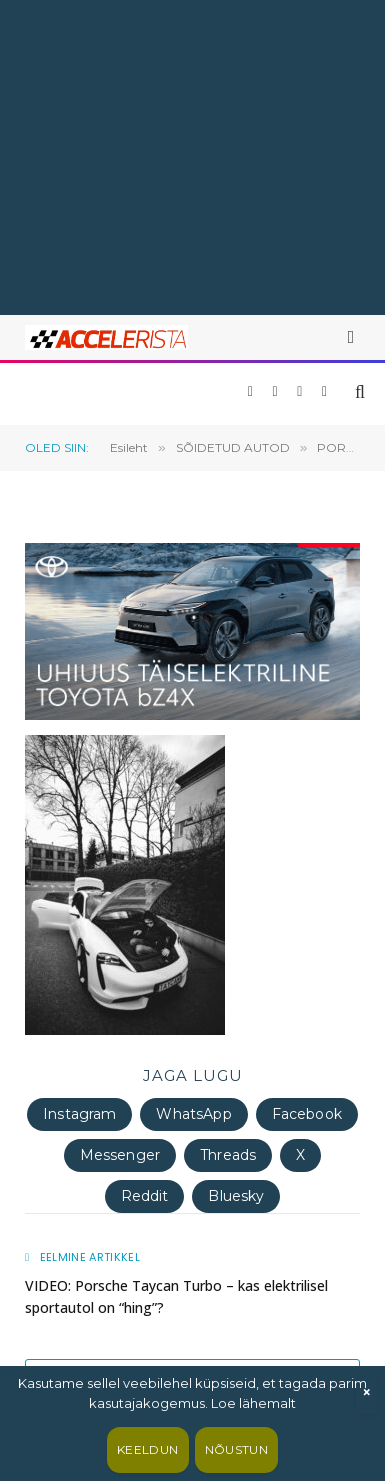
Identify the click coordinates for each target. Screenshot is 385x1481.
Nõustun (237, 1449)
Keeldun (148, 1449)
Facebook (307, 1114)
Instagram (79, 1114)
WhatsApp (193, 1114)
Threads (228, 1155)
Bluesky (236, 1196)
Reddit (145, 1196)
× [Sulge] (366, 1392)
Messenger (120, 1155)
